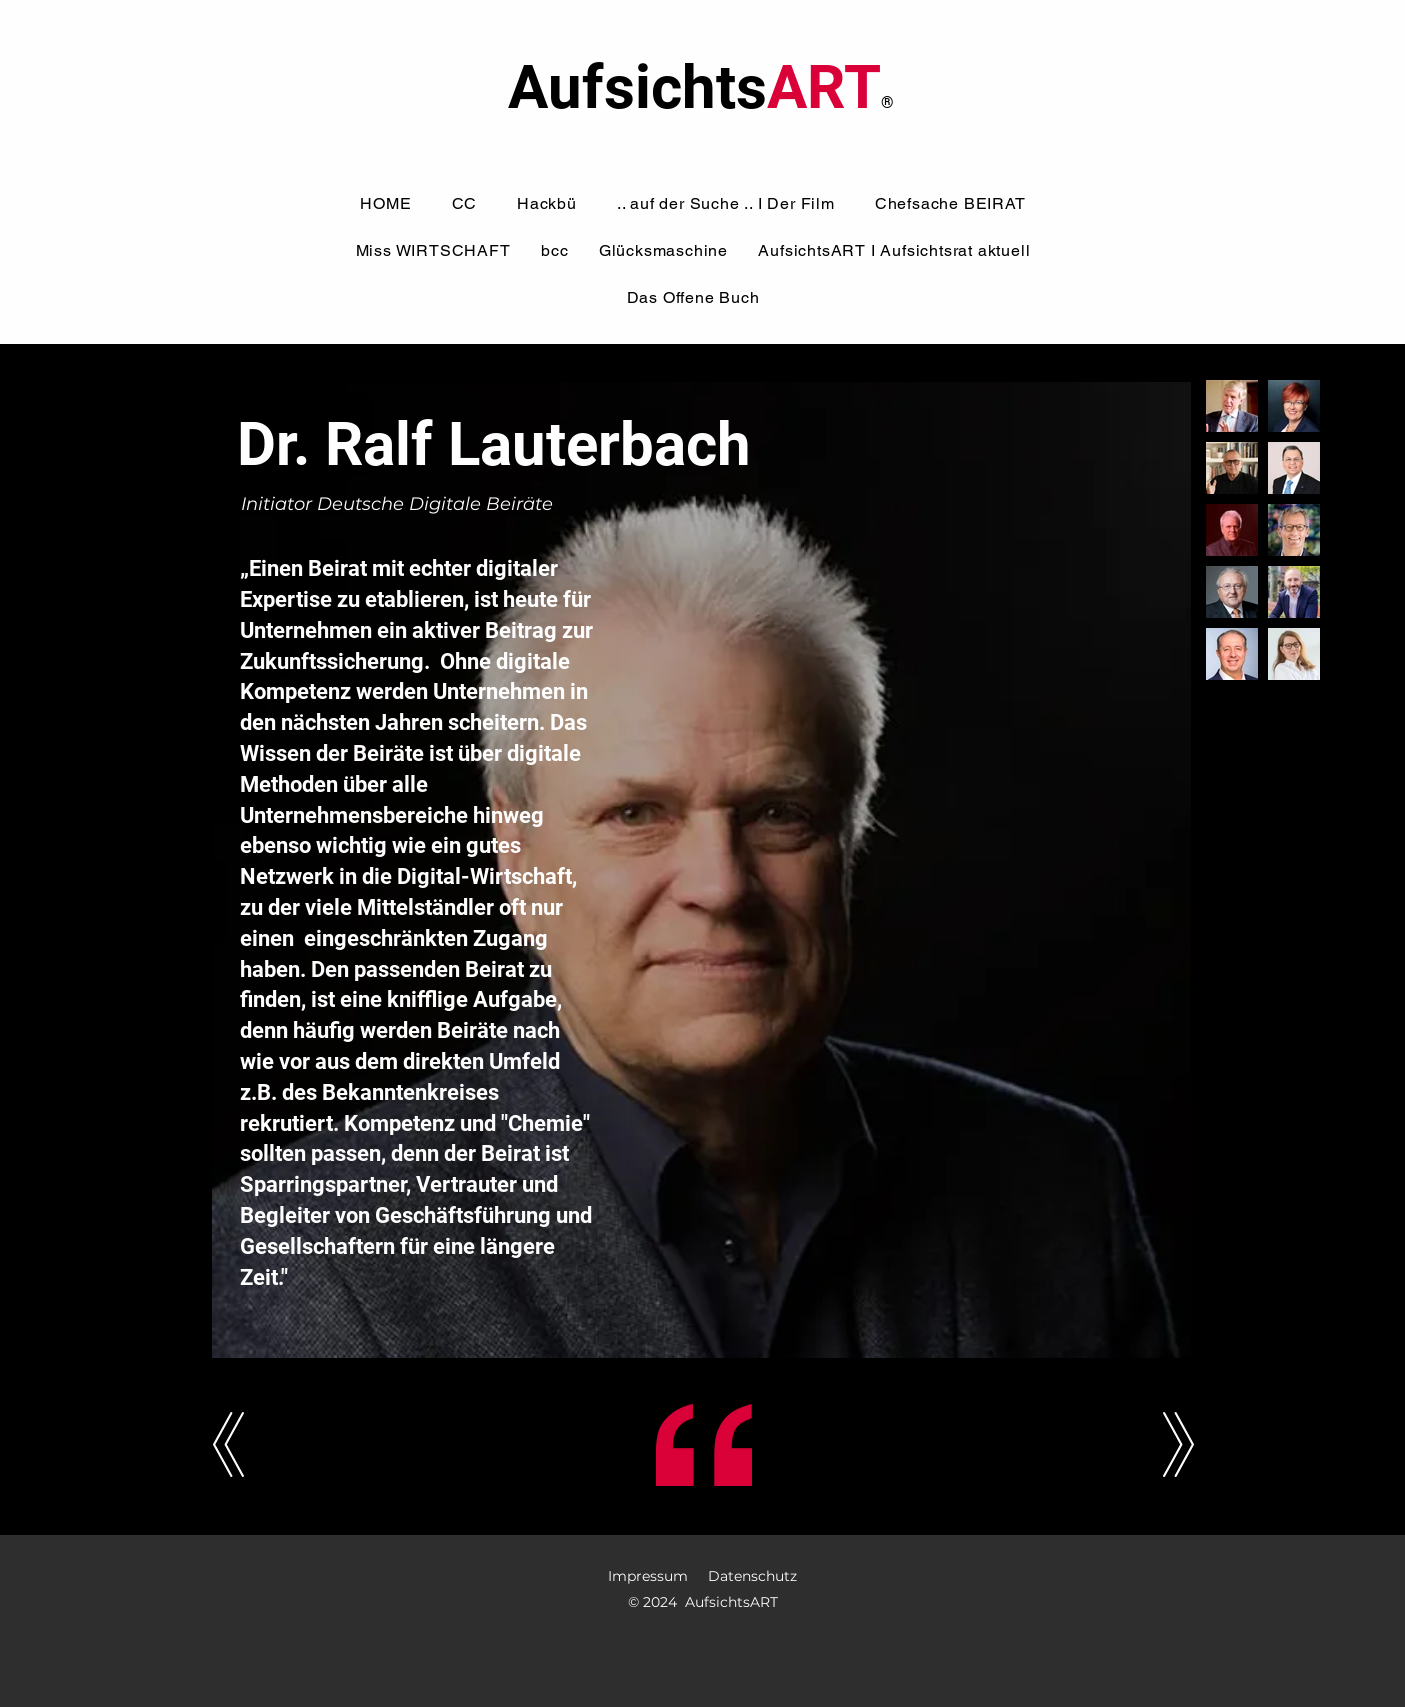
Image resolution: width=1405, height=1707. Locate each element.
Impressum (648, 1576)
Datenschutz (752, 1576)
